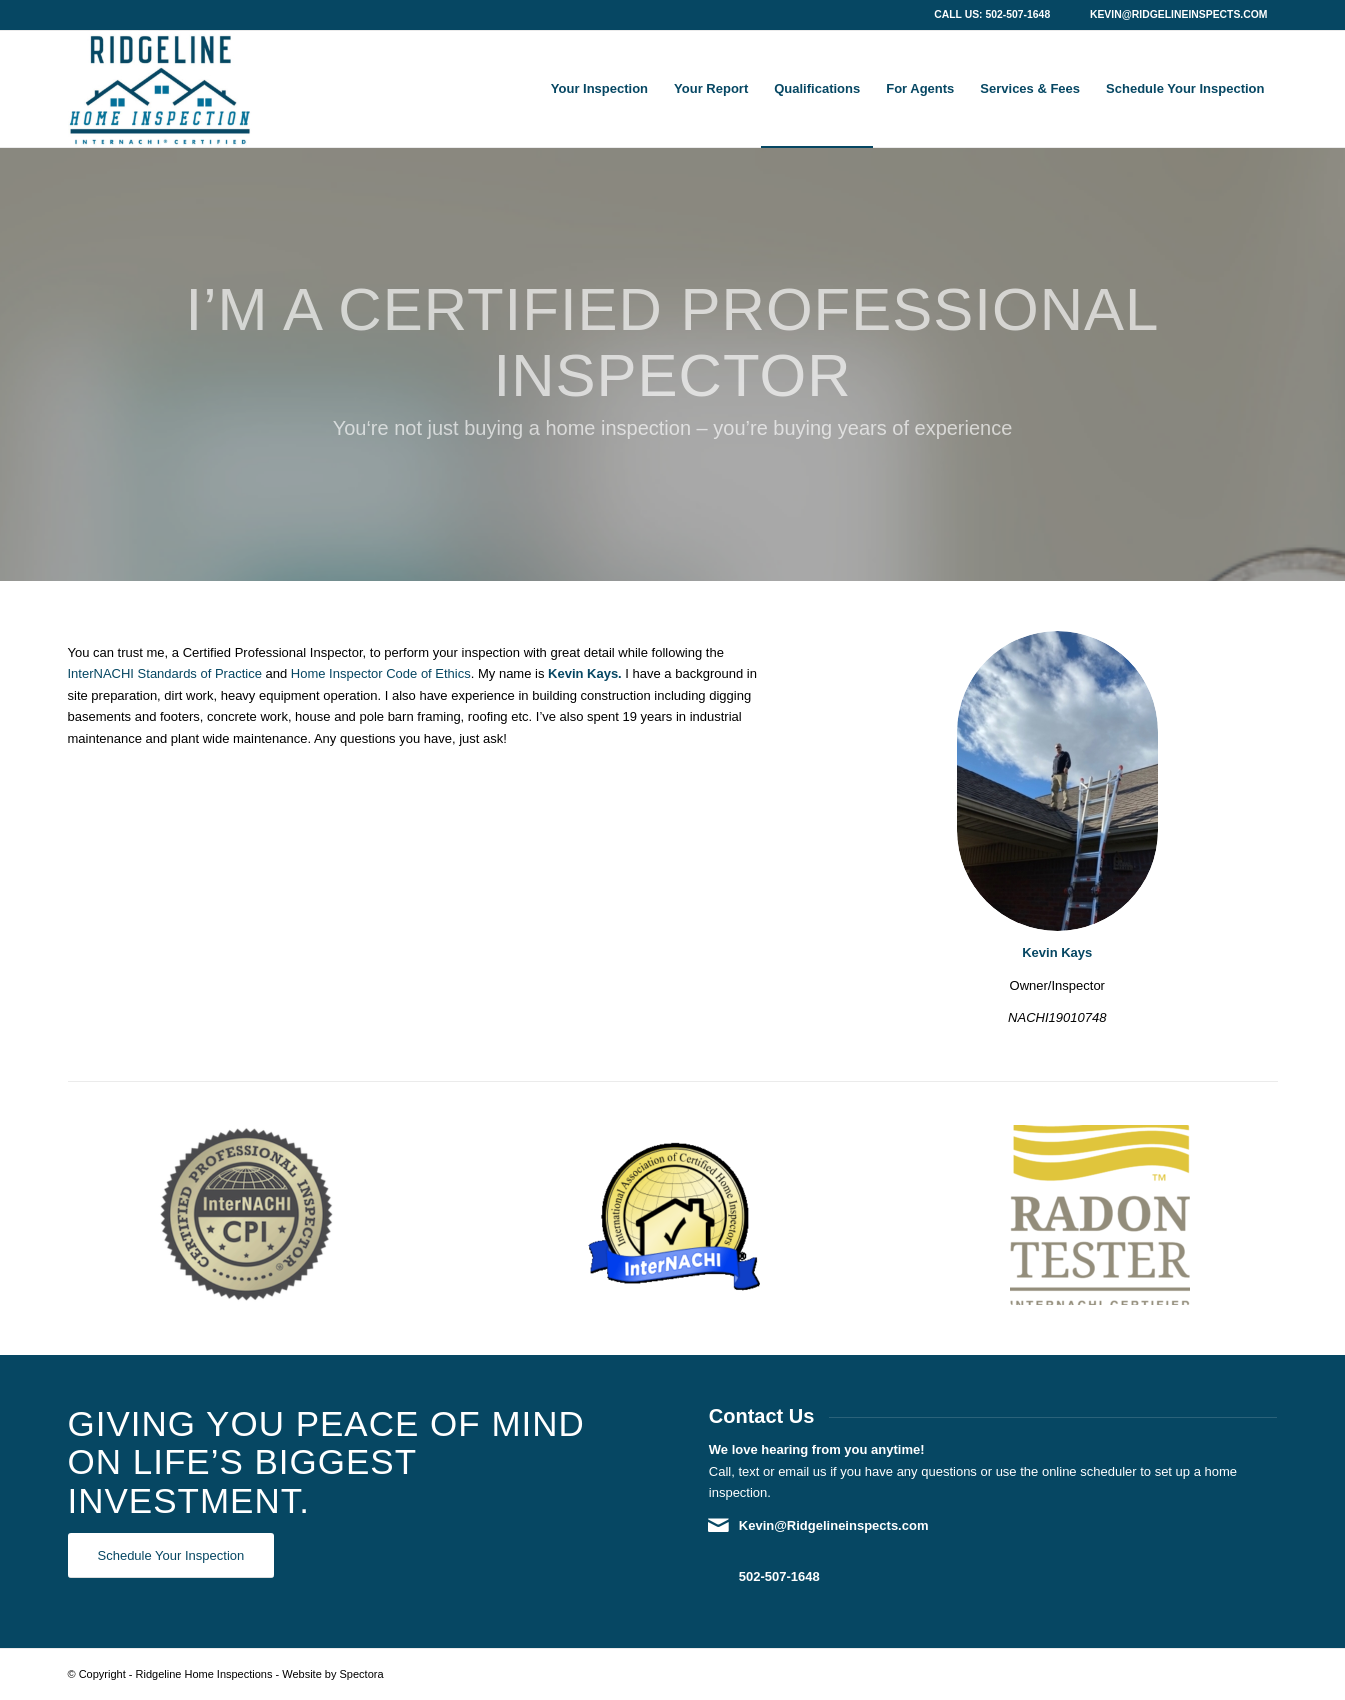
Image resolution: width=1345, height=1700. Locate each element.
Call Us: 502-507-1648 (992, 14)
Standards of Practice (200, 673)
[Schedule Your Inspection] (171, 1555)
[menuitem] (599, 89)
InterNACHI (101, 673)
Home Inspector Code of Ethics (381, 673)
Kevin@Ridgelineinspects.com (1179, 14)
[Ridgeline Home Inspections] (160, 89)
